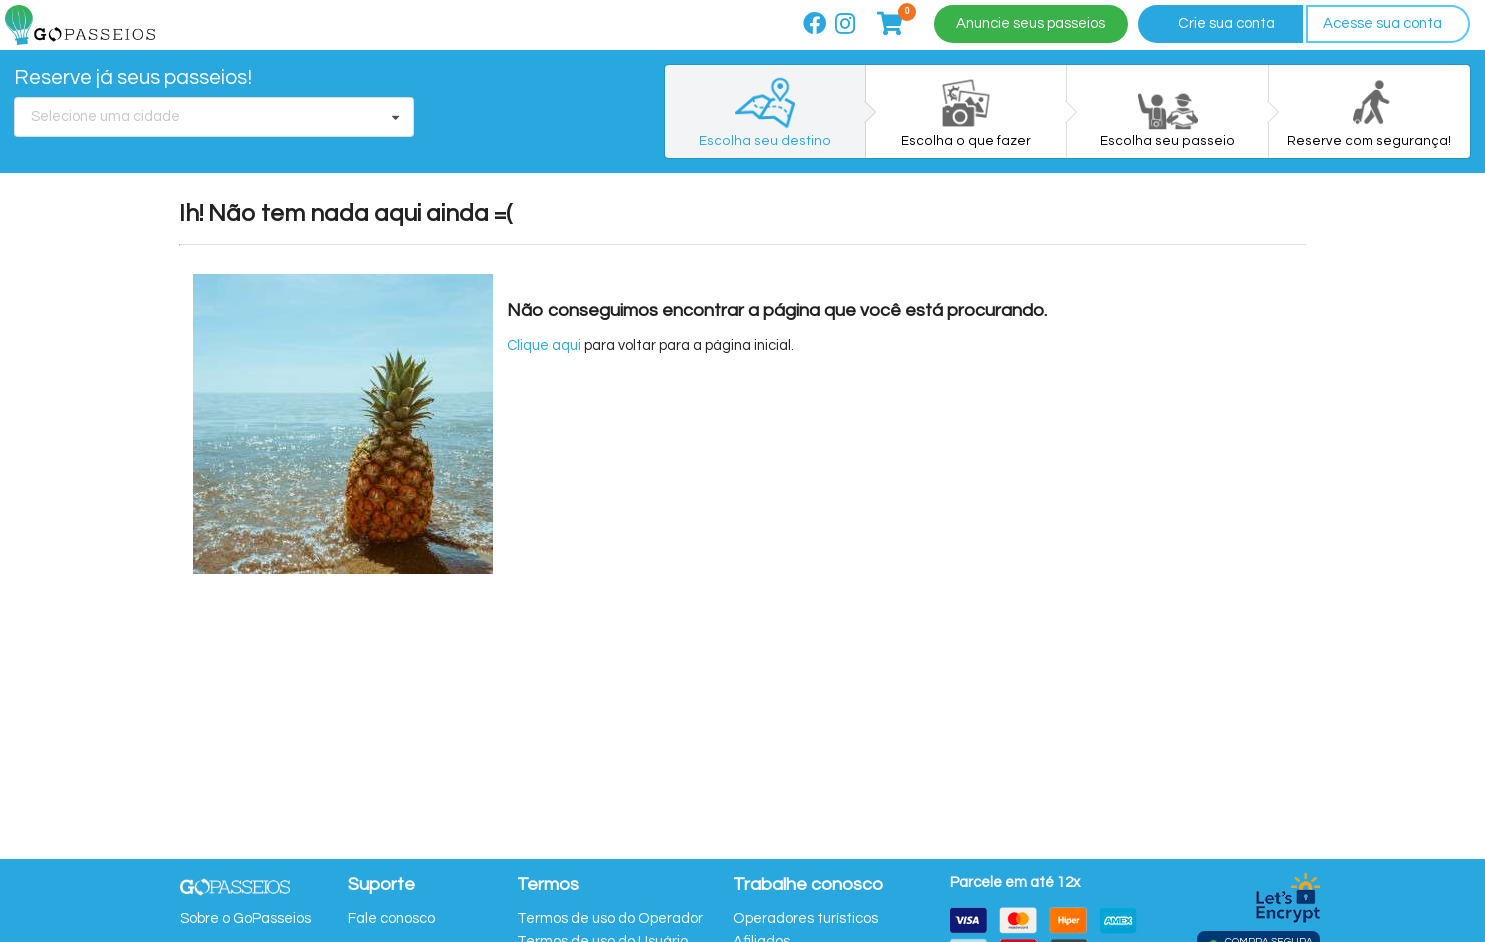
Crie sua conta (1226, 23)
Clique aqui (544, 345)
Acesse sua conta (1382, 23)
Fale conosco (391, 918)
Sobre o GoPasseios (245, 918)
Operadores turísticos (805, 918)
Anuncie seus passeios (1030, 23)
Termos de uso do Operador (610, 918)
